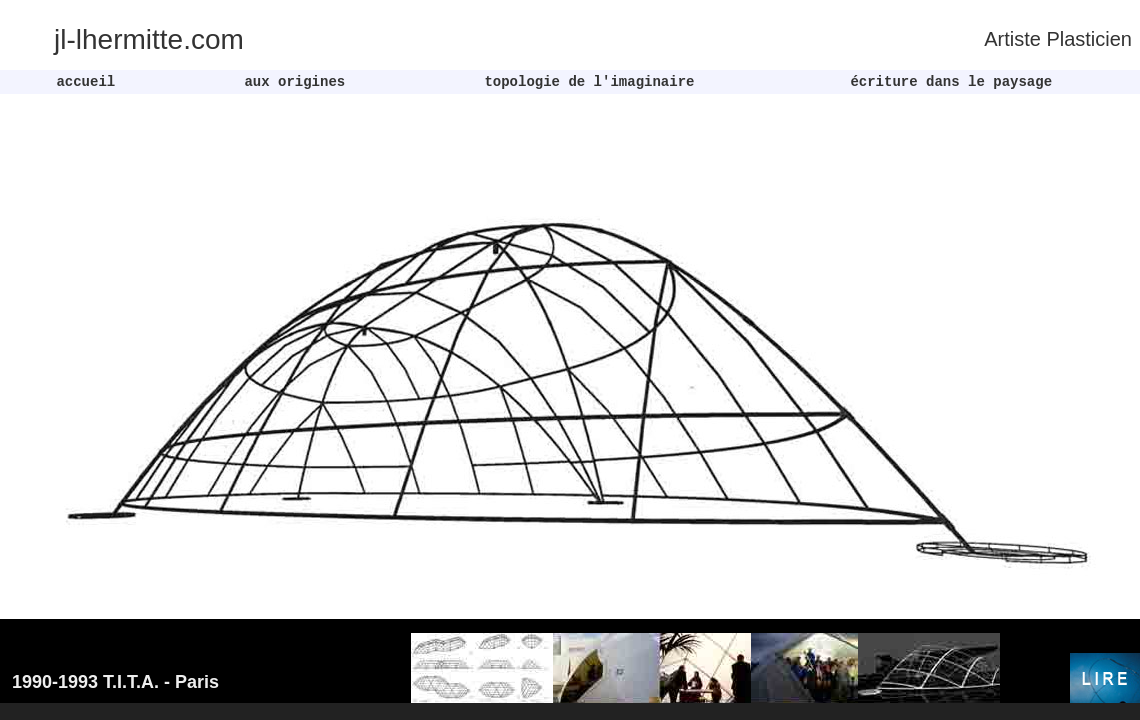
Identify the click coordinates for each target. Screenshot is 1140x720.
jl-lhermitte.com (149, 39)
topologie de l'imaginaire (585, 82)
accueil (86, 82)
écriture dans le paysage (947, 82)
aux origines (290, 82)
